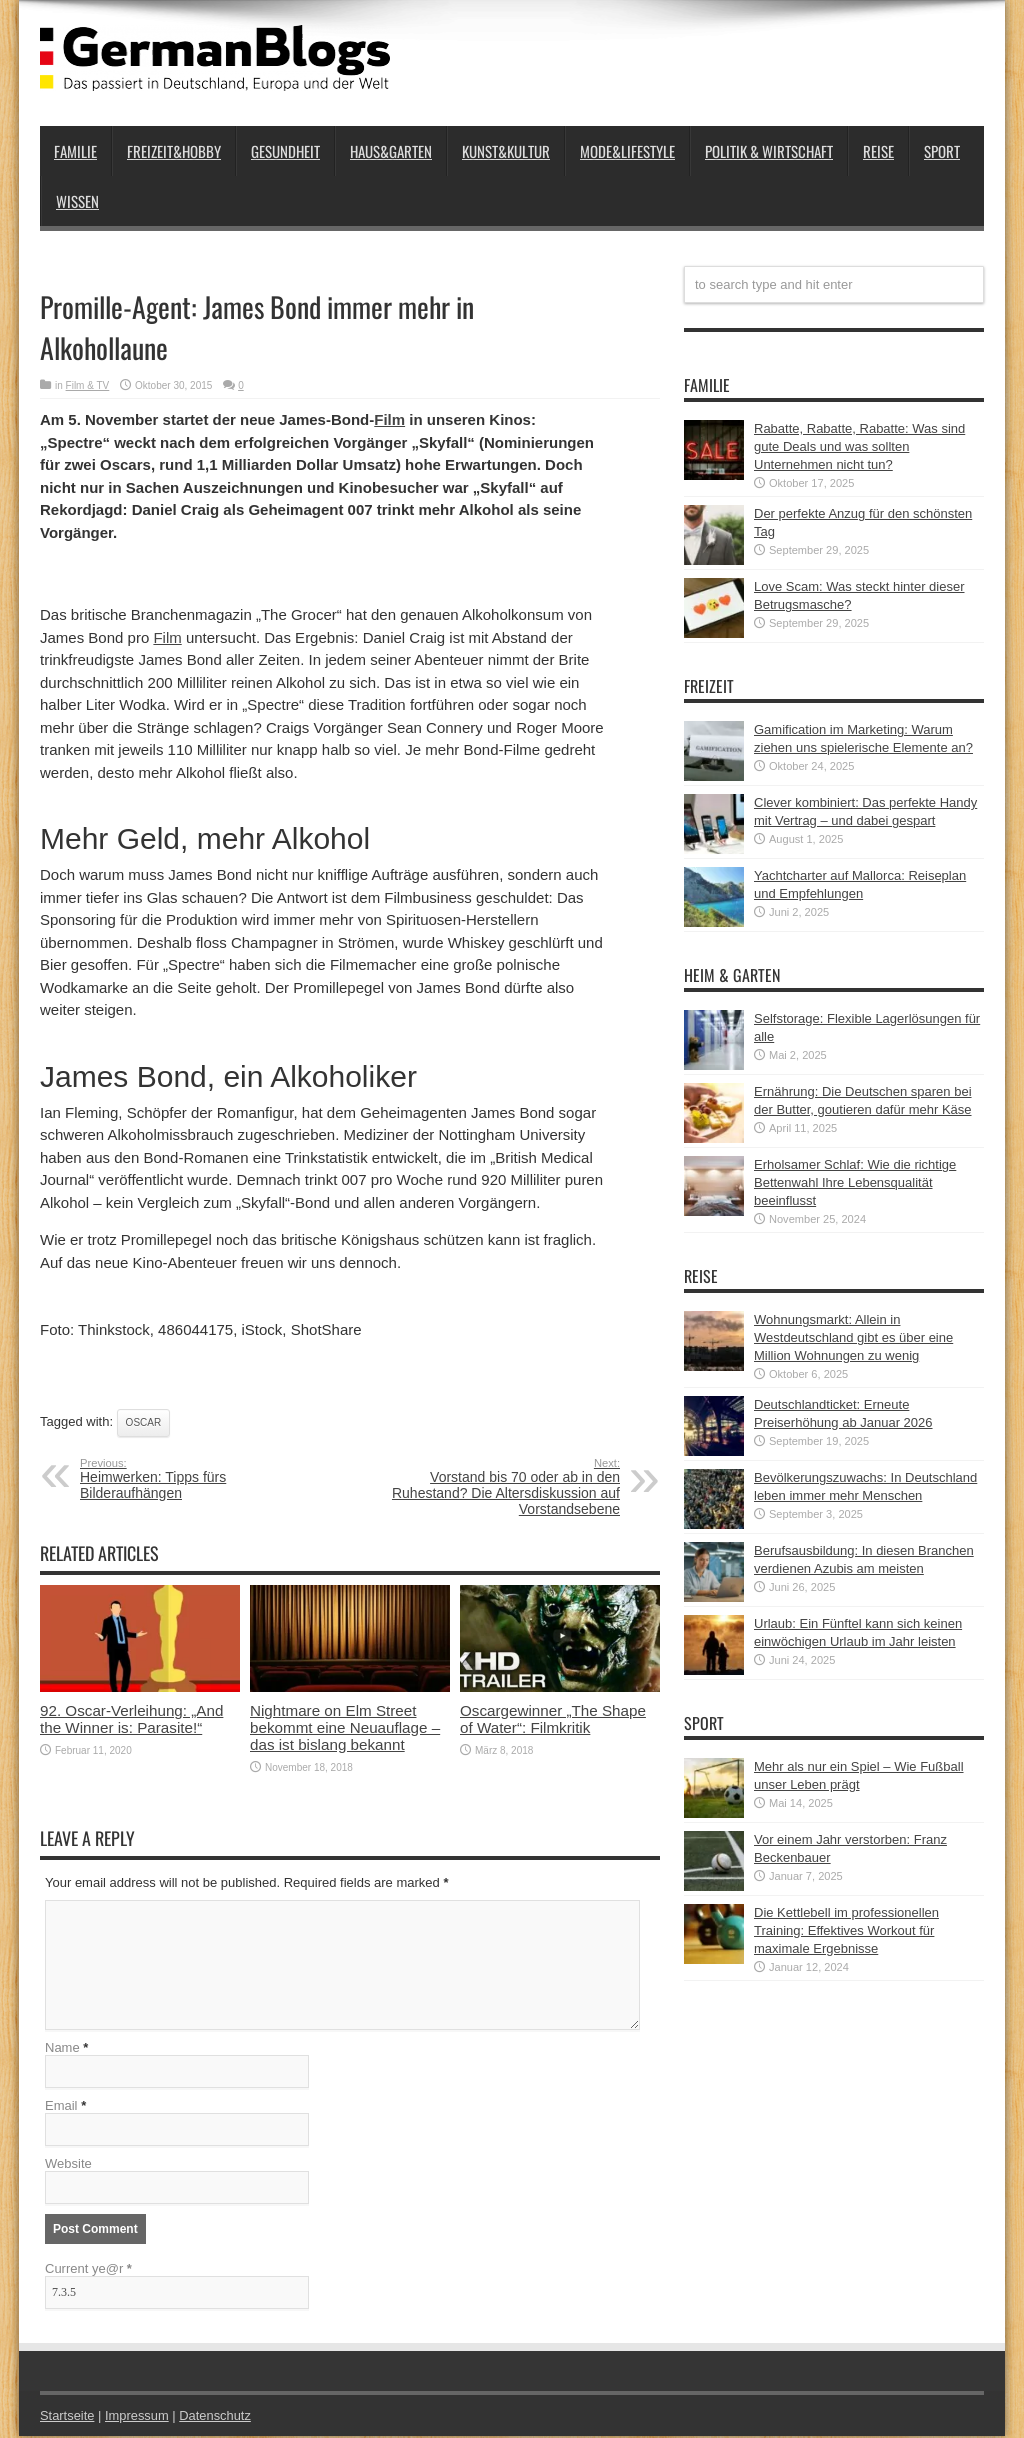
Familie (75, 151)
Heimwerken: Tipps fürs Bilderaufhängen (202, 1479)
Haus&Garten (391, 151)
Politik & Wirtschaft (769, 151)
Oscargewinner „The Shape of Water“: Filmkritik (553, 1719)
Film (389, 419)
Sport (942, 151)
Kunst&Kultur (506, 151)
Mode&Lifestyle (627, 151)
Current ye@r (88, 2270)
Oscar (144, 1422)
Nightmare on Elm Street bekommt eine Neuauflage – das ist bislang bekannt (345, 1727)
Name (62, 2049)
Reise (878, 151)
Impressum (138, 2417)
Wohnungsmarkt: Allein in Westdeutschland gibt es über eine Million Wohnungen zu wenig (853, 1337)
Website (68, 2165)
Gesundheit (285, 151)
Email (61, 2107)
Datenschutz (216, 2417)
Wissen (77, 201)
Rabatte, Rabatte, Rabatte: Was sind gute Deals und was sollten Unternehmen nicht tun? (859, 446)
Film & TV (88, 385)
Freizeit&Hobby (174, 151)
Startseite (67, 2417)
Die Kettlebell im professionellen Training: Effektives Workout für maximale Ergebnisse (846, 1930)
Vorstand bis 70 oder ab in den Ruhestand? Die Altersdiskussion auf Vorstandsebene (497, 1487)
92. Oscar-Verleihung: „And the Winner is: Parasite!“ (131, 1719)
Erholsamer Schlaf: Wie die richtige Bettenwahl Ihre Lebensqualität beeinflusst (855, 1182)
